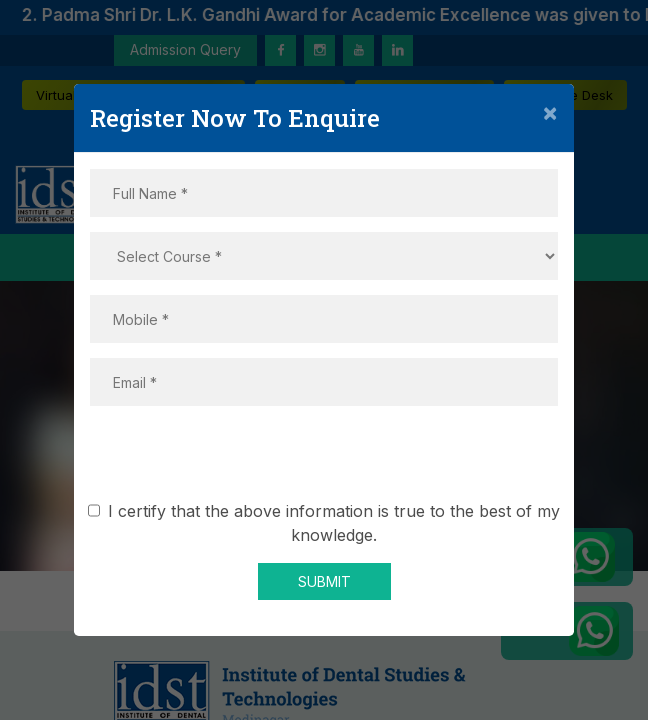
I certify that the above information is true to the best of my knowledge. (327, 523)
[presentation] (324, 460)
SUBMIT (324, 581)
